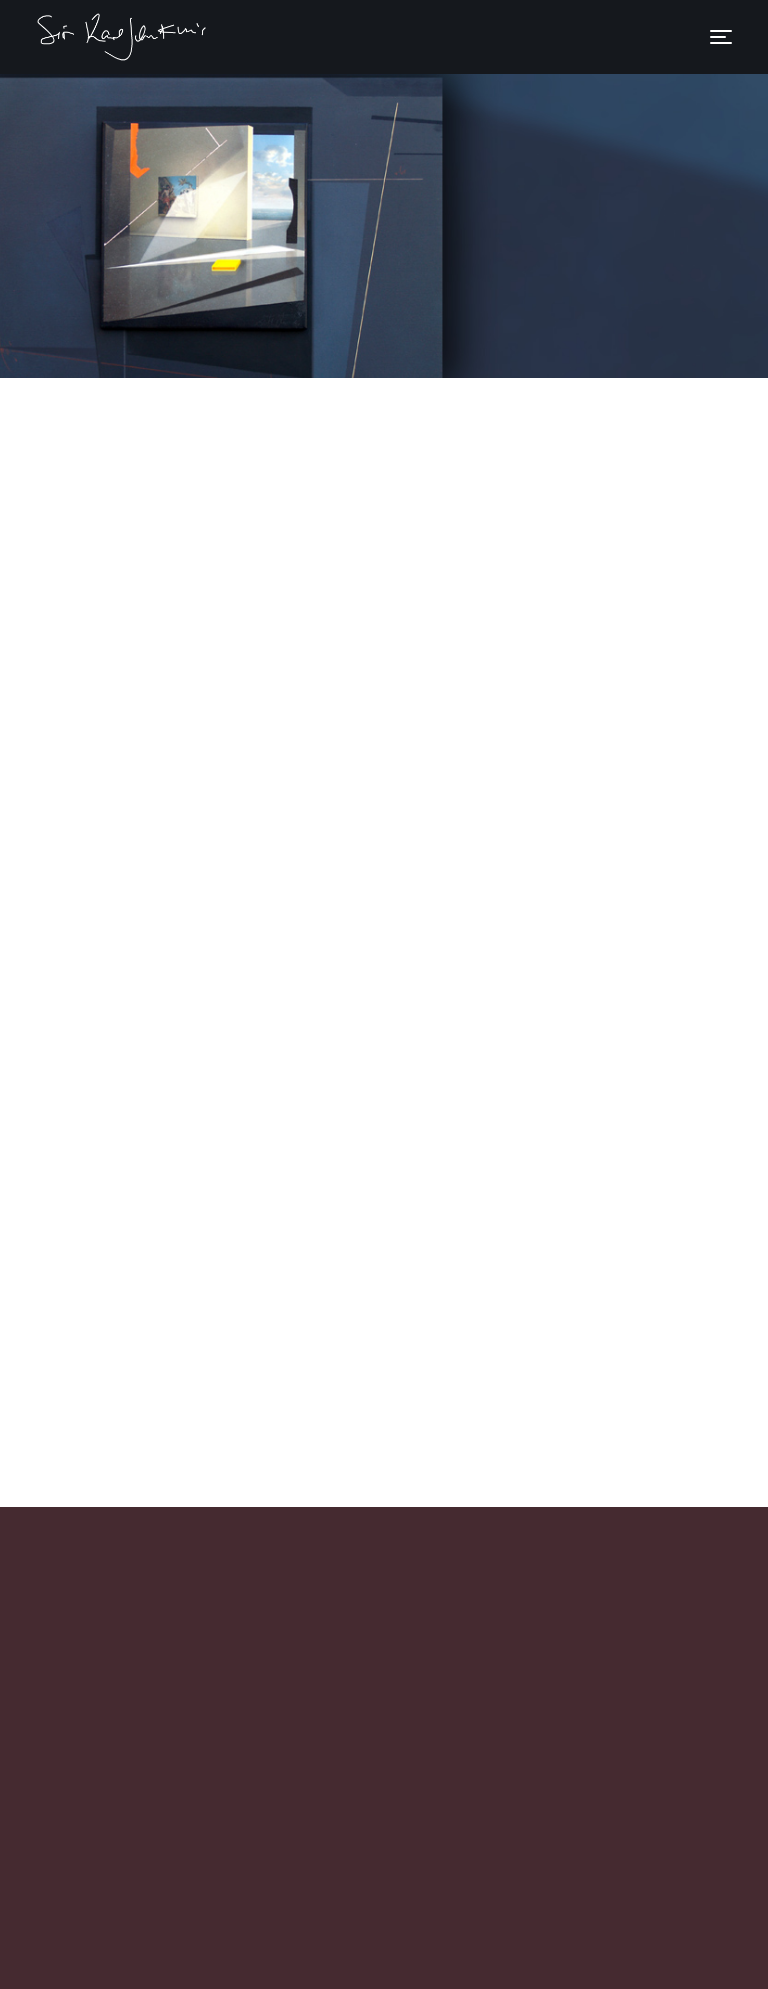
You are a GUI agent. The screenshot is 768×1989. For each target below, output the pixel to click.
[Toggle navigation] (721, 37)
